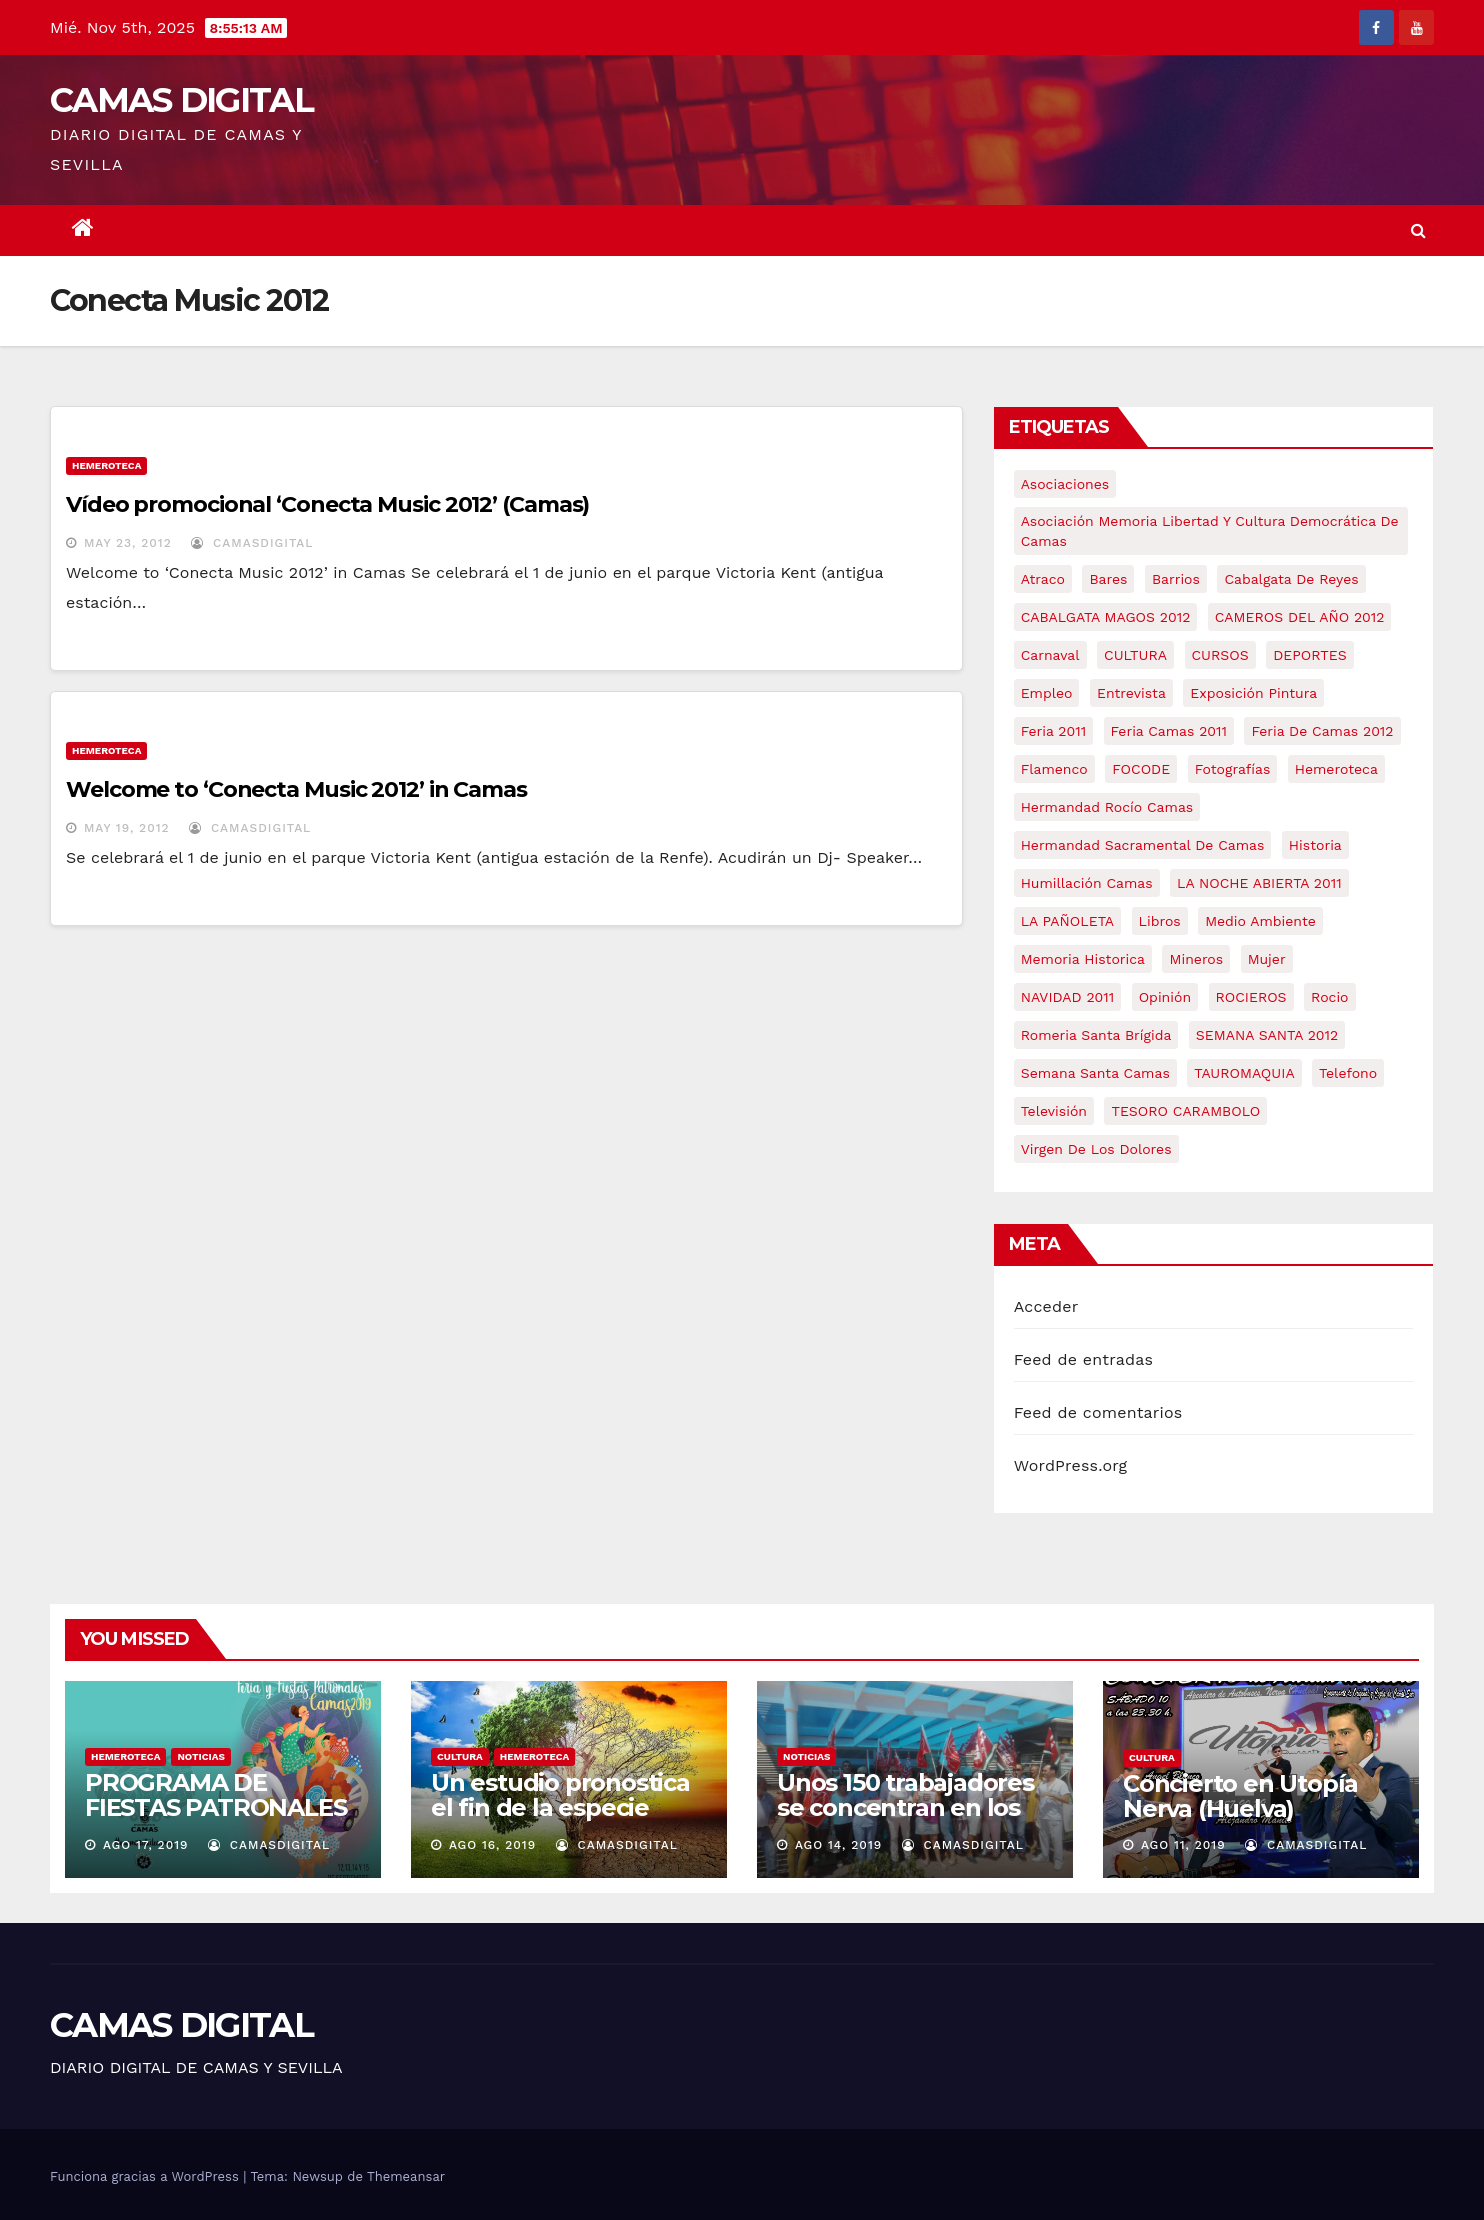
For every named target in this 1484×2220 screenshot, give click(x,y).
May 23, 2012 (128, 543)
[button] (1418, 230)
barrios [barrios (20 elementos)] (1176, 579)
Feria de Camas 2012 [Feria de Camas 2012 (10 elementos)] (1322, 731)
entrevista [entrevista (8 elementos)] (1131, 693)
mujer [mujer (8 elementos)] (1267, 959)
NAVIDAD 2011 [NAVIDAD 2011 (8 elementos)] (1068, 997)
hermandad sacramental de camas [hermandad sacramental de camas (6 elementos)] (1143, 845)
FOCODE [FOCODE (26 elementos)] (1141, 769)
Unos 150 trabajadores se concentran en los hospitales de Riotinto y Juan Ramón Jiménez (914, 1820)
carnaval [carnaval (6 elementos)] (1050, 655)
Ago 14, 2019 (838, 1845)
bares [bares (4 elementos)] (1108, 579)
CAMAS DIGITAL (181, 100)
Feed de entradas (1083, 1359)
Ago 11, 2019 (1183, 1845)
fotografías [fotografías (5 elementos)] (1233, 769)
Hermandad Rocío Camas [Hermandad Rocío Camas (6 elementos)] (1107, 807)
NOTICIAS (200, 1756)
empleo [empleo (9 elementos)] (1047, 693)
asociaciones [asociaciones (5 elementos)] (1065, 484)
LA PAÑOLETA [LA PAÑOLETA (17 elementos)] (1067, 921)
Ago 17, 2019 (146, 1845)
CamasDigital (252, 543)
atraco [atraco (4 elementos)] (1043, 579)
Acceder (1046, 1306)
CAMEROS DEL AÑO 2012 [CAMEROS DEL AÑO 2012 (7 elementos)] (1300, 617)
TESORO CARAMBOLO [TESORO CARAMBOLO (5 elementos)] (1185, 1111)
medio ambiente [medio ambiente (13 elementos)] (1260, 921)
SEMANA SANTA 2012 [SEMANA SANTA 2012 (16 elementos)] (1267, 1035)
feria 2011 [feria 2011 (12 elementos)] (1053, 731)
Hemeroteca (106, 465)
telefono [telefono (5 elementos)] (1348, 1073)
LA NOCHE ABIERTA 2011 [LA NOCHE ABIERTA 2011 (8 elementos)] (1259, 883)
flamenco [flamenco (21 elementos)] (1054, 769)
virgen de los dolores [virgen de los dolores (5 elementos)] (1096, 1149)
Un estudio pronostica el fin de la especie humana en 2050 (560, 1807)
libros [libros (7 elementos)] (1160, 921)
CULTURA (460, 1756)
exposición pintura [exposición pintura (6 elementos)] (1253, 693)
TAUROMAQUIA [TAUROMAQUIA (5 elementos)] (1244, 1073)
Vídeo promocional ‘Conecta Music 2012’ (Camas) (327, 504)
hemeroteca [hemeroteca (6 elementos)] (1336, 769)
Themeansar (406, 2176)
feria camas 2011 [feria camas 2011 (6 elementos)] (1169, 731)
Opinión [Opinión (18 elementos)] (1165, 997)
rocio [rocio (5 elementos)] (1329, 997)
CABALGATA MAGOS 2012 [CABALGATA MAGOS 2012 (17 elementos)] (1106, 617)
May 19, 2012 (127, 828)
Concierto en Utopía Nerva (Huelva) (1240, 1796)
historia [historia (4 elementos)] (1315, 845)
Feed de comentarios (1098, 1412)
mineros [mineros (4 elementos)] (1196, 959)
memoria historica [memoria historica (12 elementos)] (1083, 959)
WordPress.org (1071, 1465)
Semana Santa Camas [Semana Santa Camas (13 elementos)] (1095, 1073)
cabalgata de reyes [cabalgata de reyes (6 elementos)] (1291, 579)
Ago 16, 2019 (492, 1845)
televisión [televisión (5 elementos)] (1054, 1111)
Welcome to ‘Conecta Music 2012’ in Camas (296, 789)
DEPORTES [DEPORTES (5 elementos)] (1309, 655)
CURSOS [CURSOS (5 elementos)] (1220, 655)
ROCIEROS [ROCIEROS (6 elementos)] (1251, 997)
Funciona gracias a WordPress (146, 2176)
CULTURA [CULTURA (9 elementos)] (1135, 655)
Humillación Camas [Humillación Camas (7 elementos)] (1087, 883)
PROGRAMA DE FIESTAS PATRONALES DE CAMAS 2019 (215, 1807)
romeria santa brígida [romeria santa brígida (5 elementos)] (1096, 1035)
